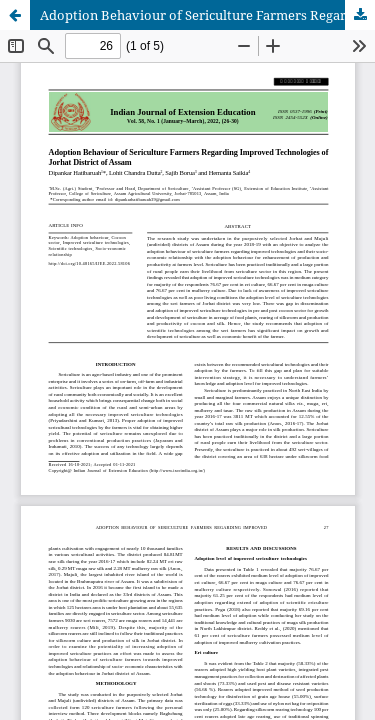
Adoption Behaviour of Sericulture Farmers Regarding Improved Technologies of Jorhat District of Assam (207, 15)
